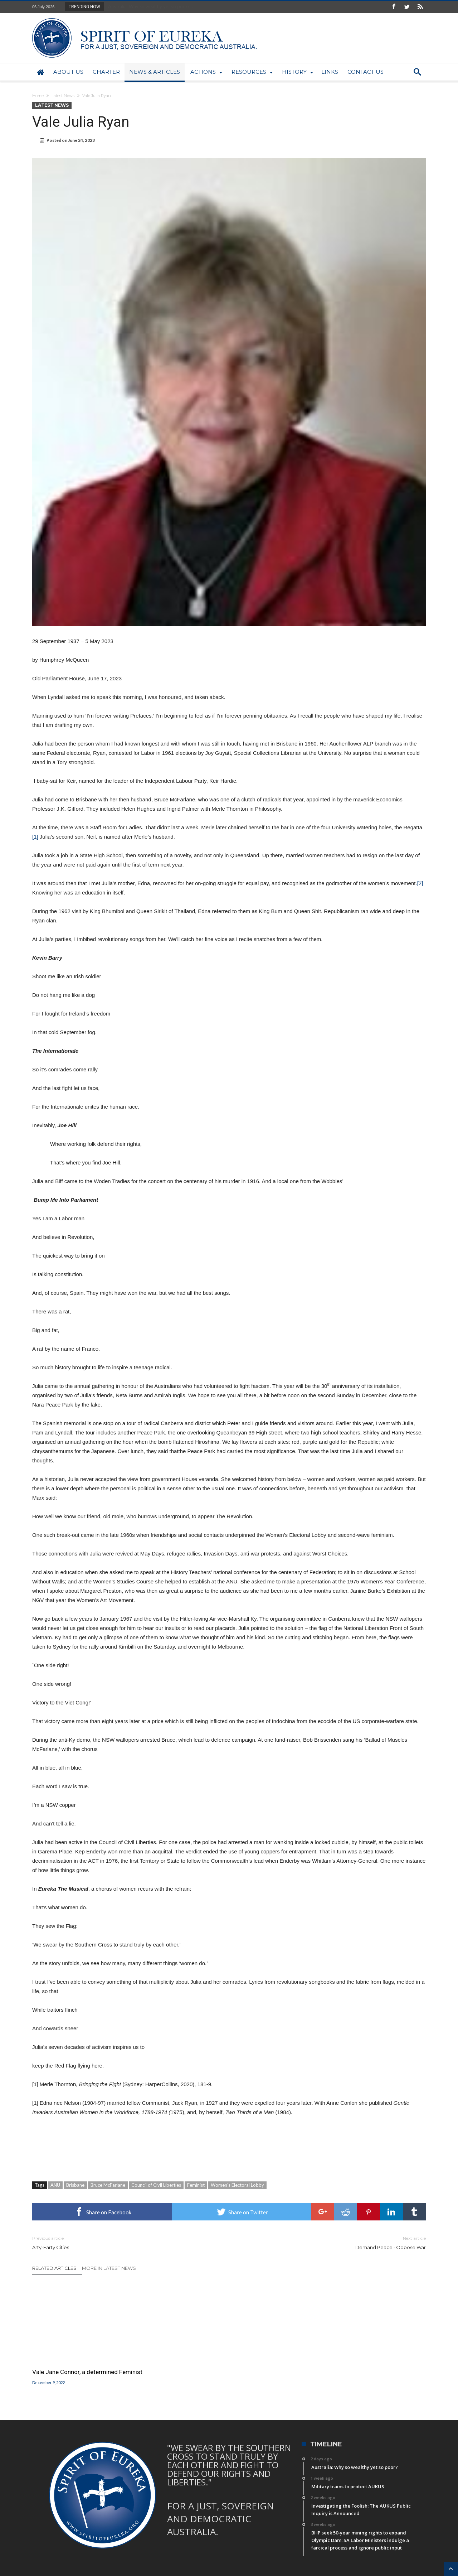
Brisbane (75, 2185)
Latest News (63, 95)
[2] (420, 883)
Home (38, 95)
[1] (35, 837)
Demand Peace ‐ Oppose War (333, 2242)
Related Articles (54, 2268)
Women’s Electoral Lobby (237, 2185)
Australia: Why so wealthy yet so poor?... (149, 6)
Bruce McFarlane (108, 2185)
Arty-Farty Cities (125, 2242)
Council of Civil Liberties (156, 2185)
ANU (55, 2185)
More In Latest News (109, 2268)
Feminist (196, 2185)
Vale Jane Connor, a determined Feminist (87, 2371)
